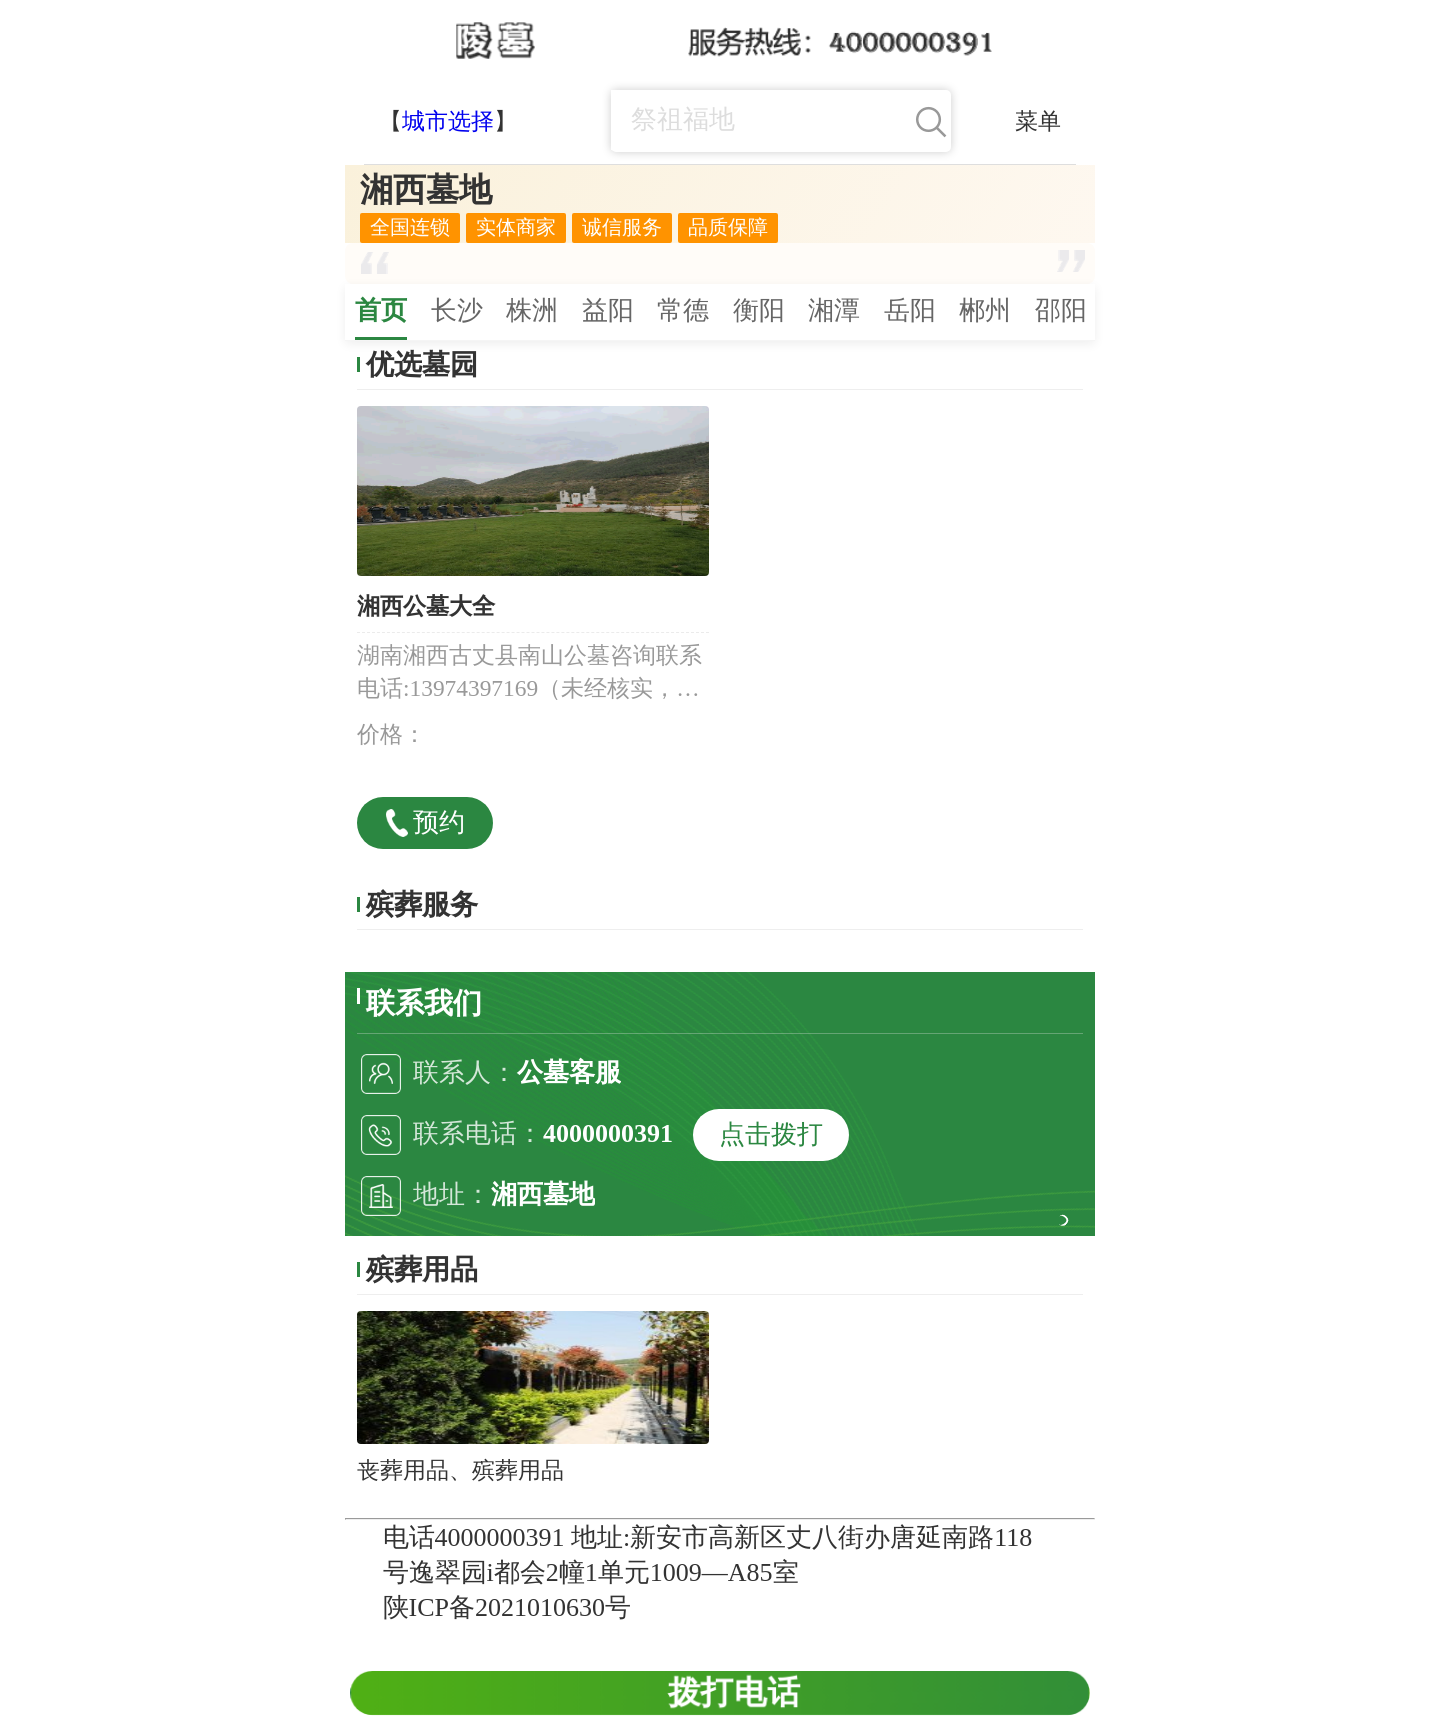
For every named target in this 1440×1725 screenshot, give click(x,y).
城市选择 (448, 121)
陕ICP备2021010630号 (507, 1607)
